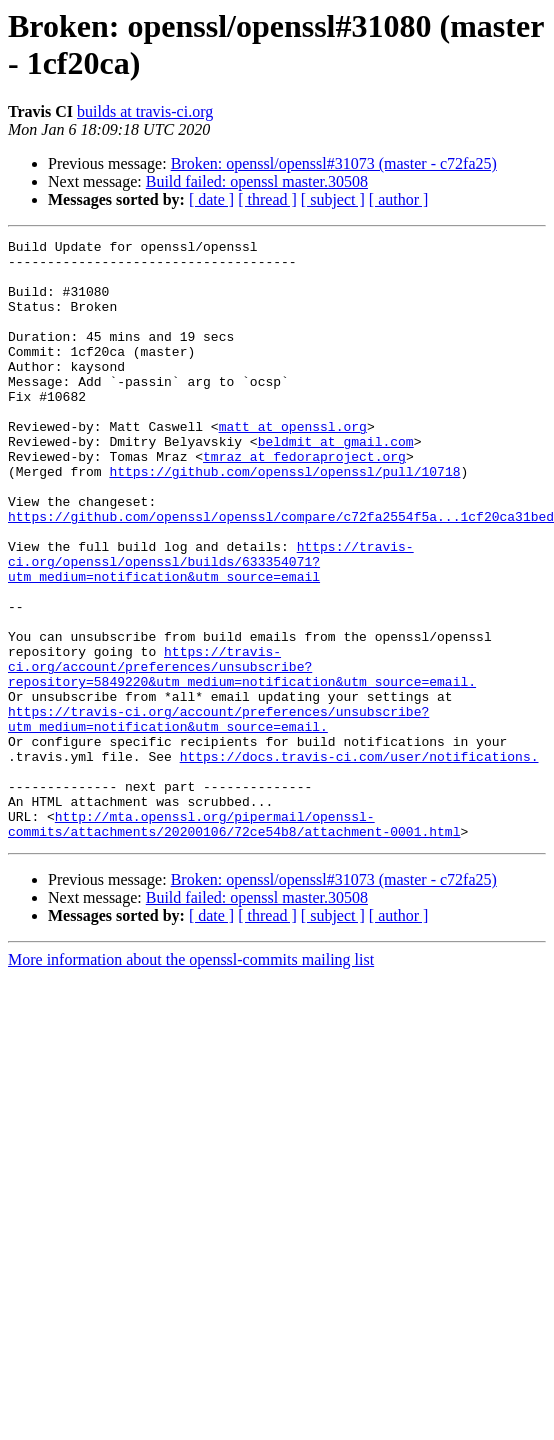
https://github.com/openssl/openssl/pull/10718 (284, 519)
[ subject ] (333, 199)
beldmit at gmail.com (336, 483)
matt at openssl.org (293, 465)
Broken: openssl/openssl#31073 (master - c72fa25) (334, 163)
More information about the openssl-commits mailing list (191, 1079)
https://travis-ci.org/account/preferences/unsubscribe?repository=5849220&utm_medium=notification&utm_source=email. (242, 753)
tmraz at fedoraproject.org (304, 501)
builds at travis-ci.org (145, 111)
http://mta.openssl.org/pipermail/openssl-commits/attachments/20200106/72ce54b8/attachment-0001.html (234, 942)
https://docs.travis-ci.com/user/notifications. (359, 861)
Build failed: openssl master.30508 (257, 181)
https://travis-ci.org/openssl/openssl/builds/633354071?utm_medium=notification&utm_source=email (211, 627)
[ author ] (399, 199)
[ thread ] (267, 199)
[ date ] (211, 199)
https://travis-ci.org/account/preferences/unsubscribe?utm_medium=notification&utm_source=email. (218, 816)
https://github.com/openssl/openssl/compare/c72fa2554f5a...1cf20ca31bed (281, 573)
